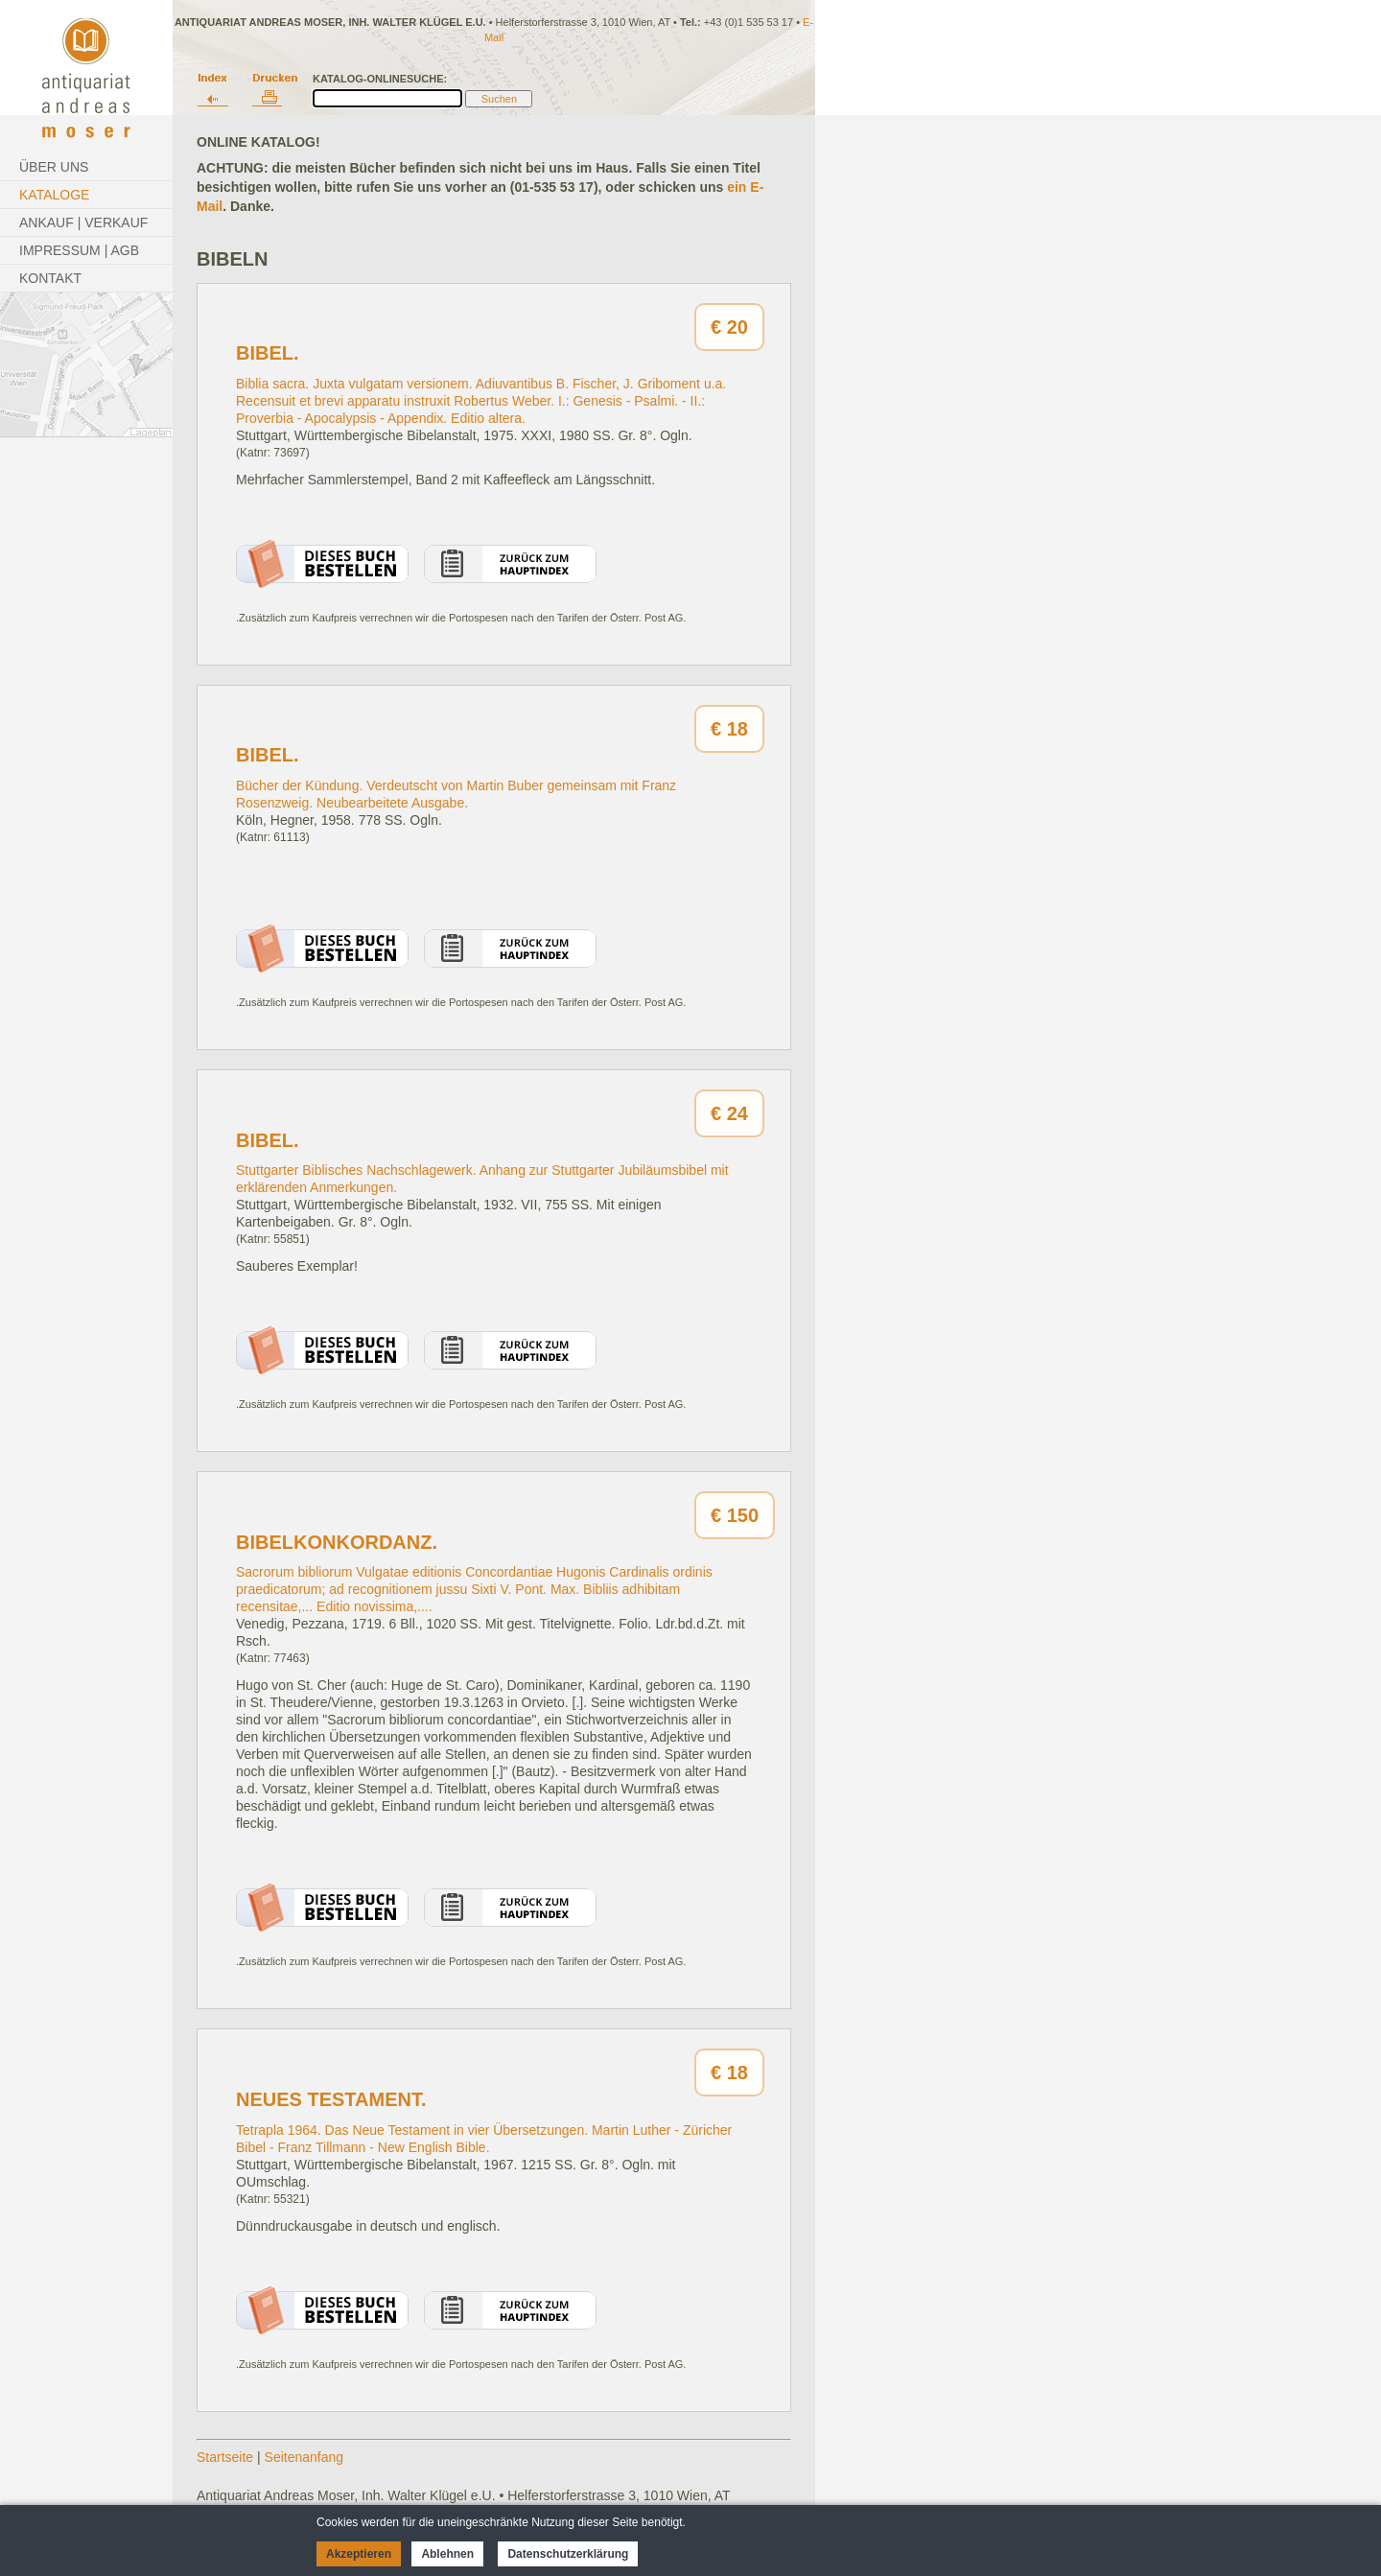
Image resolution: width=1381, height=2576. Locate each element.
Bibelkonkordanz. (336, 1542)
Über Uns (53, 167)
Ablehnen (447, 2554)
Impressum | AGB (79, 250)
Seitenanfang (304, 2457)
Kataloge (54, 194)
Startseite (225, 2457)
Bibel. (267, 352)
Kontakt (50, 278)
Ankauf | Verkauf (83, 222)
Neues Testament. (331, 2099)
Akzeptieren (358, 2554)
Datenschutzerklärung (567, 2554)
